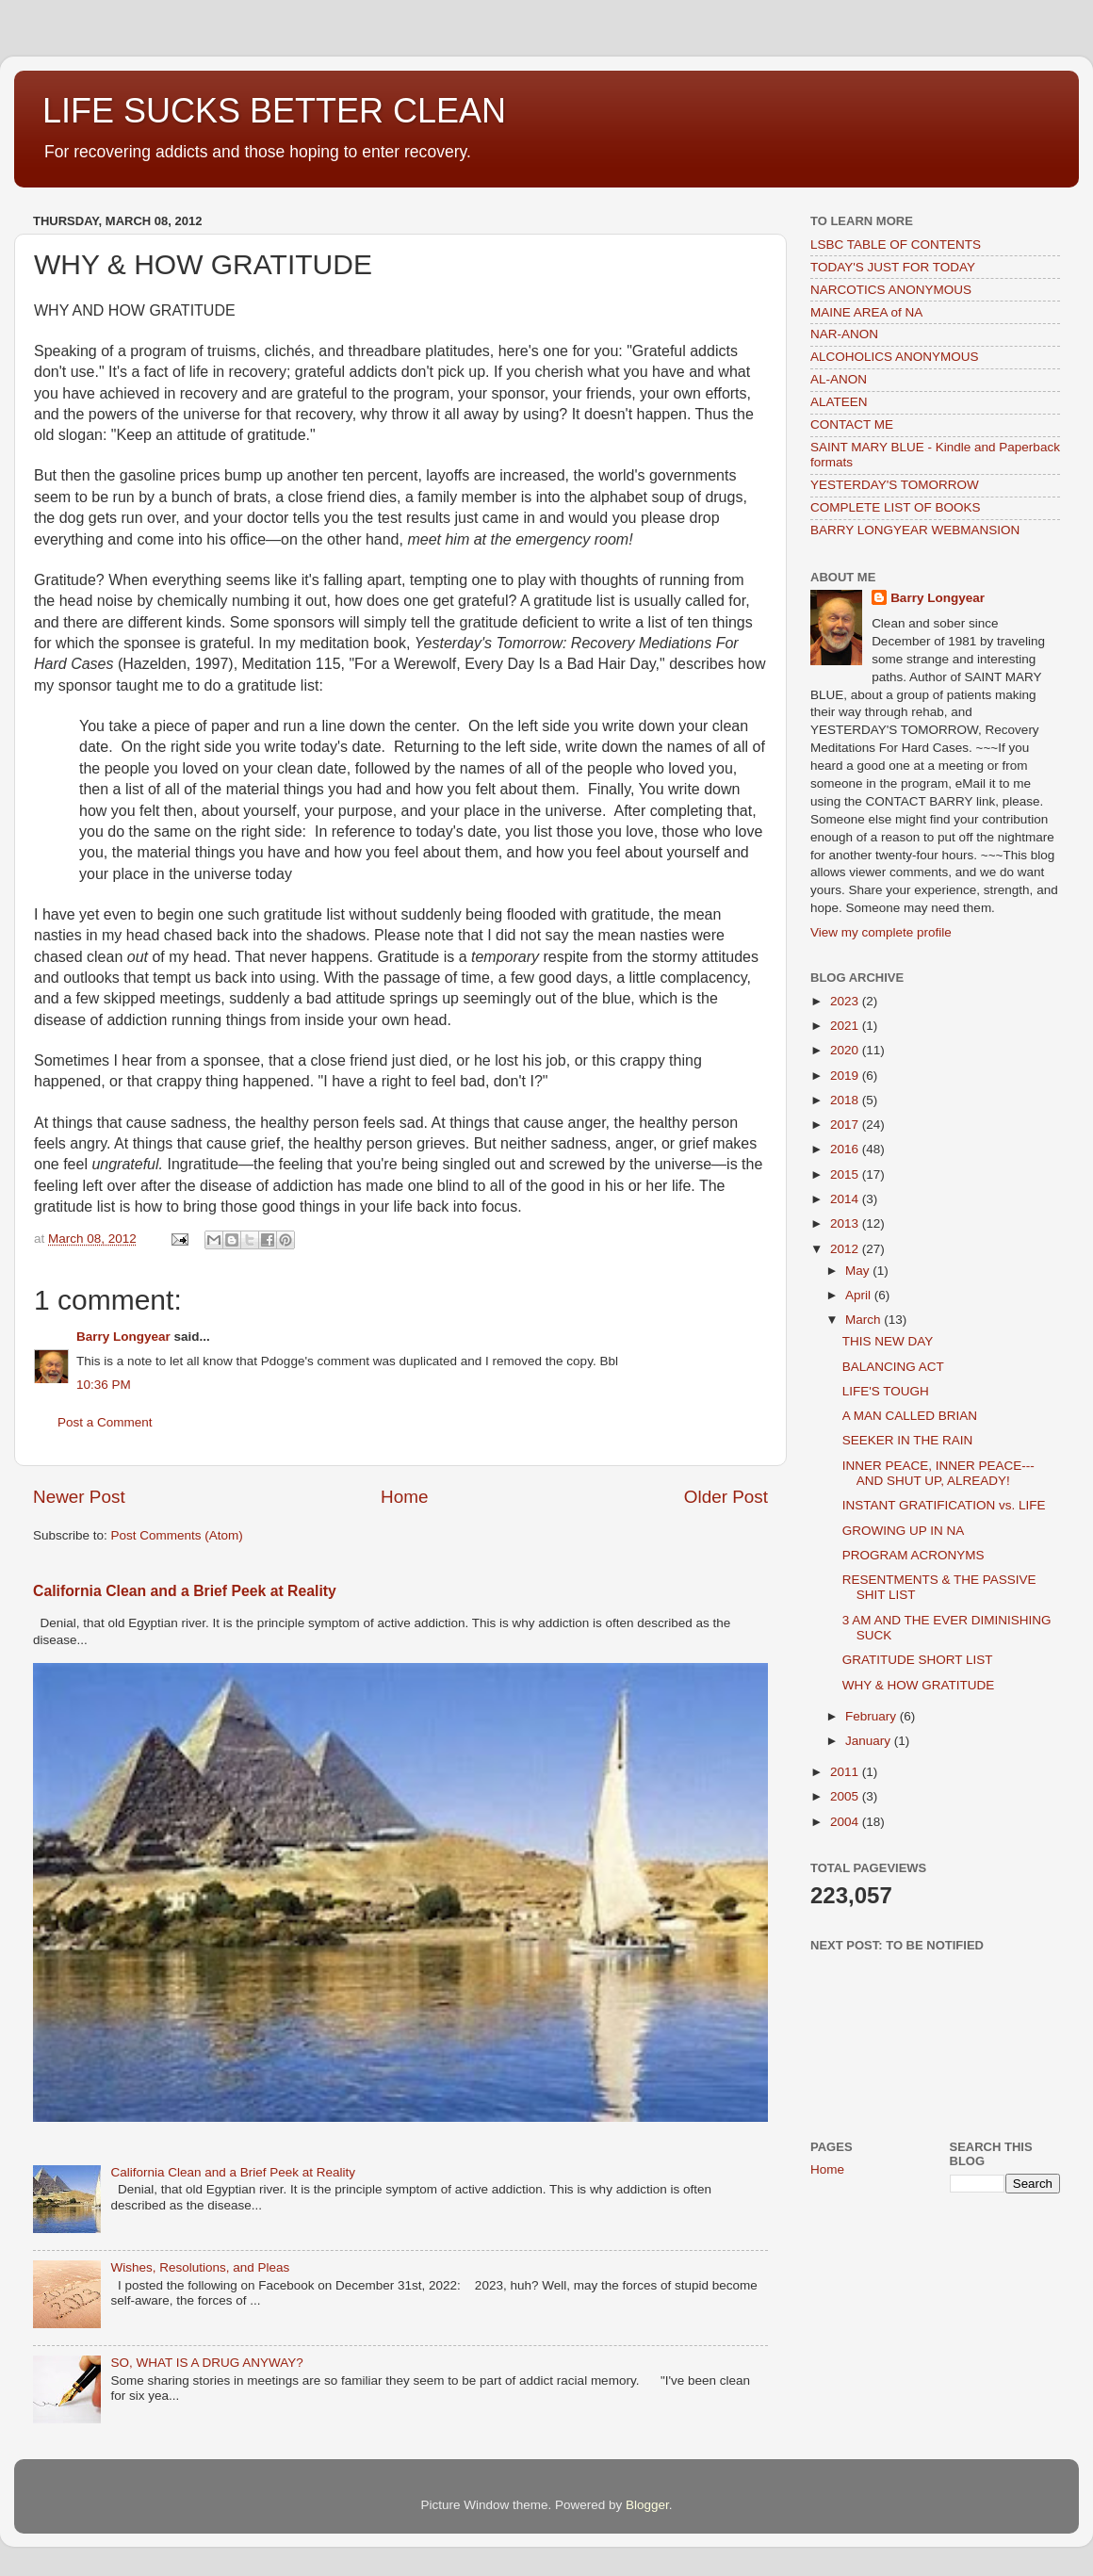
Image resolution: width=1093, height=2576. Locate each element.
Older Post (726, 1497)
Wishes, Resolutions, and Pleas (199, 2267)
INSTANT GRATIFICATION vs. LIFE (944, 1505)
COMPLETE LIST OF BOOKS (895, 507)
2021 (846, 1026)
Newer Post (79, 1497)
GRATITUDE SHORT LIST (917, 1660)
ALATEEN (839, 402)
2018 (846, 1100)
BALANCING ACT (893, 1367)
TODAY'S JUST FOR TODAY (892, 267)
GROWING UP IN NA (903, 1531)
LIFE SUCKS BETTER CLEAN (274, 110)
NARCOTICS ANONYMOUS (890, 290)
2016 (846, 1149)
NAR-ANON (844, 334)
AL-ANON (838, 379)
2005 (846, 1796)
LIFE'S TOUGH (885, 1391)
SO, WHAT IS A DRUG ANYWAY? (206, 2363)
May (859, 1271)
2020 (846, 1050)
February (872, 1716)
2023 (846, 1001)
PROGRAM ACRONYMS (913, 1555)
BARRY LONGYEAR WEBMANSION (915, 530)
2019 (846, 1075)
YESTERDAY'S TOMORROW (894, 485)
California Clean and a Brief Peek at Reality (184, 1591)
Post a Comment (105, 1422)
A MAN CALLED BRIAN (909, 1416)
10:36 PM (103, 1385)
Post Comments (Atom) (177, 1535)
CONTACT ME (851, 424)
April (859, 1295)
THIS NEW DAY (888, 1341)
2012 (846, 1249)
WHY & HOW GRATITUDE (918, 1685)
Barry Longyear (123, 1336)
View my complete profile (881, 932)
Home (404, 1497)
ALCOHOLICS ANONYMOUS (894, 357)
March (864, 1319)
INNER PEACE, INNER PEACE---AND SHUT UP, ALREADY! (938, 1473)
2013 (846, 1223)
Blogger (647, 2505)
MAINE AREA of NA (866, 312)
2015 (846, 1174)
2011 (846, 1772)
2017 (846, 1124)
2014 (846, 1199)
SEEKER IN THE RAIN (907, 1440)
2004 (846, 1822)
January (869, 1741)
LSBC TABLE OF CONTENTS (895, 244)
